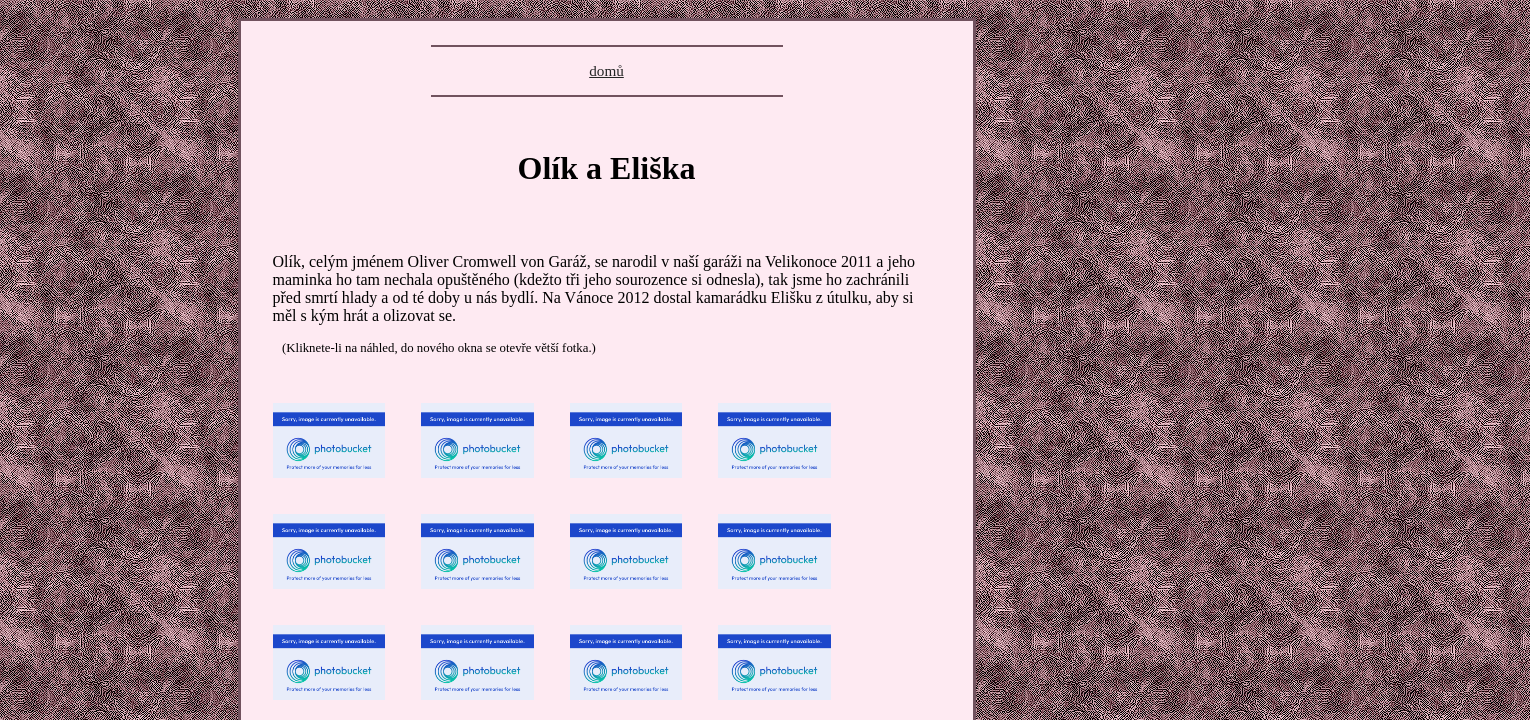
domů (606, 70)
